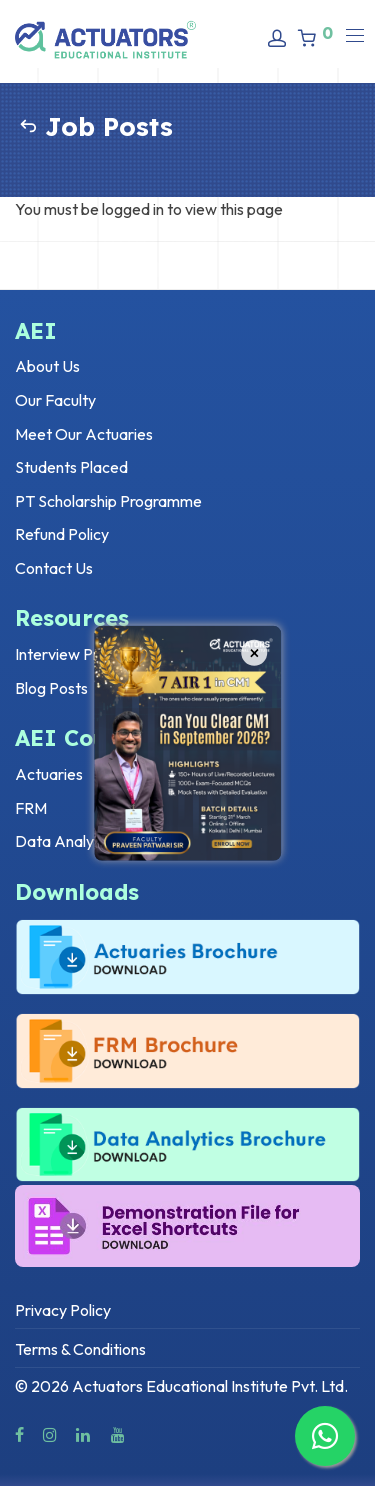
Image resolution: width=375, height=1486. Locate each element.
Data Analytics (66, 841)
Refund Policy (62, 534)
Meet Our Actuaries (84, 434)
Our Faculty (55, 400)
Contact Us (54, 568)
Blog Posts (51, 688)
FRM (31, 808)
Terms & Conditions (80, 1349)
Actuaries (49, 774)
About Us (47, 366)
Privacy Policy (63, 1310)
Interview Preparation (90, 654)
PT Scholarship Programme (108, 501)
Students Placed (71, 467)
